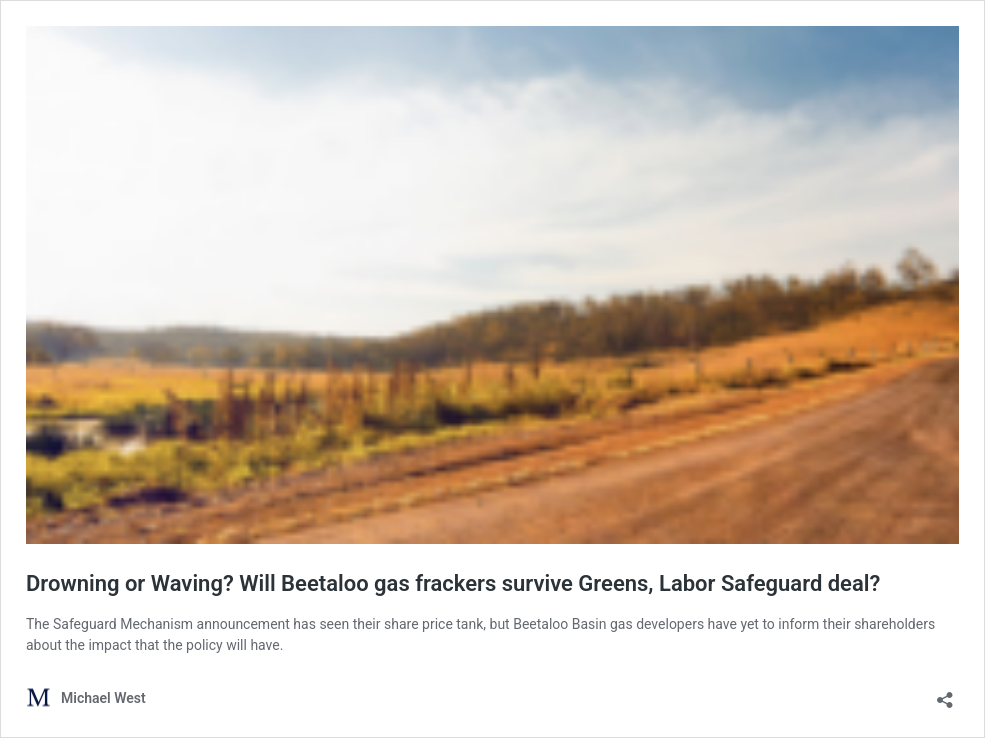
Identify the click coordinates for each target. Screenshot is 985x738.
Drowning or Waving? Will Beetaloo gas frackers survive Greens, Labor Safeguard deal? (453, 583)
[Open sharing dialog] (945, 693)
